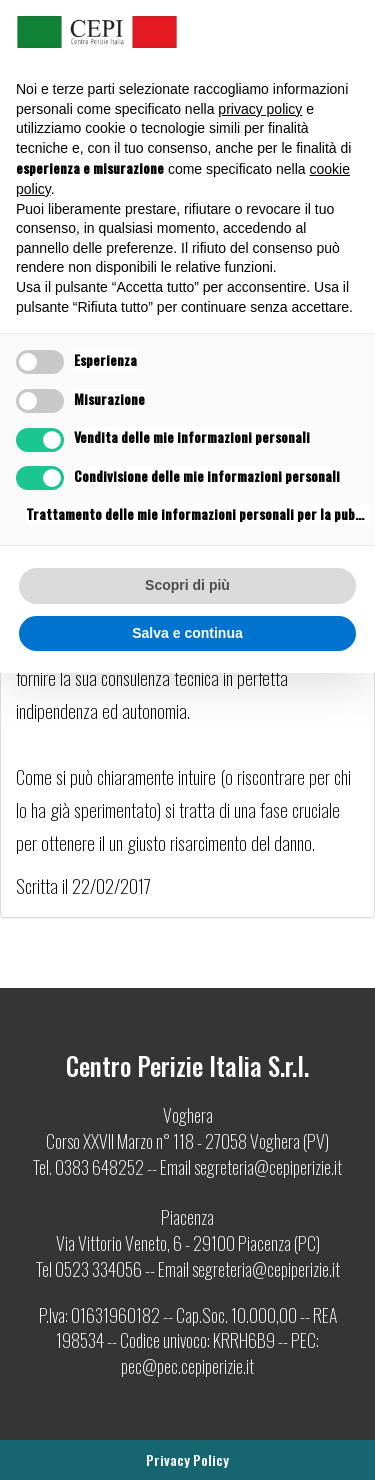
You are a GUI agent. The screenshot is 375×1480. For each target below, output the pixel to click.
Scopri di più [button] (187, 585)
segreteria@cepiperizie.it (268, 1167)
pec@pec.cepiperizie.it (187, 1366)
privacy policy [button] (260, 109)
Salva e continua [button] (187, 633)
